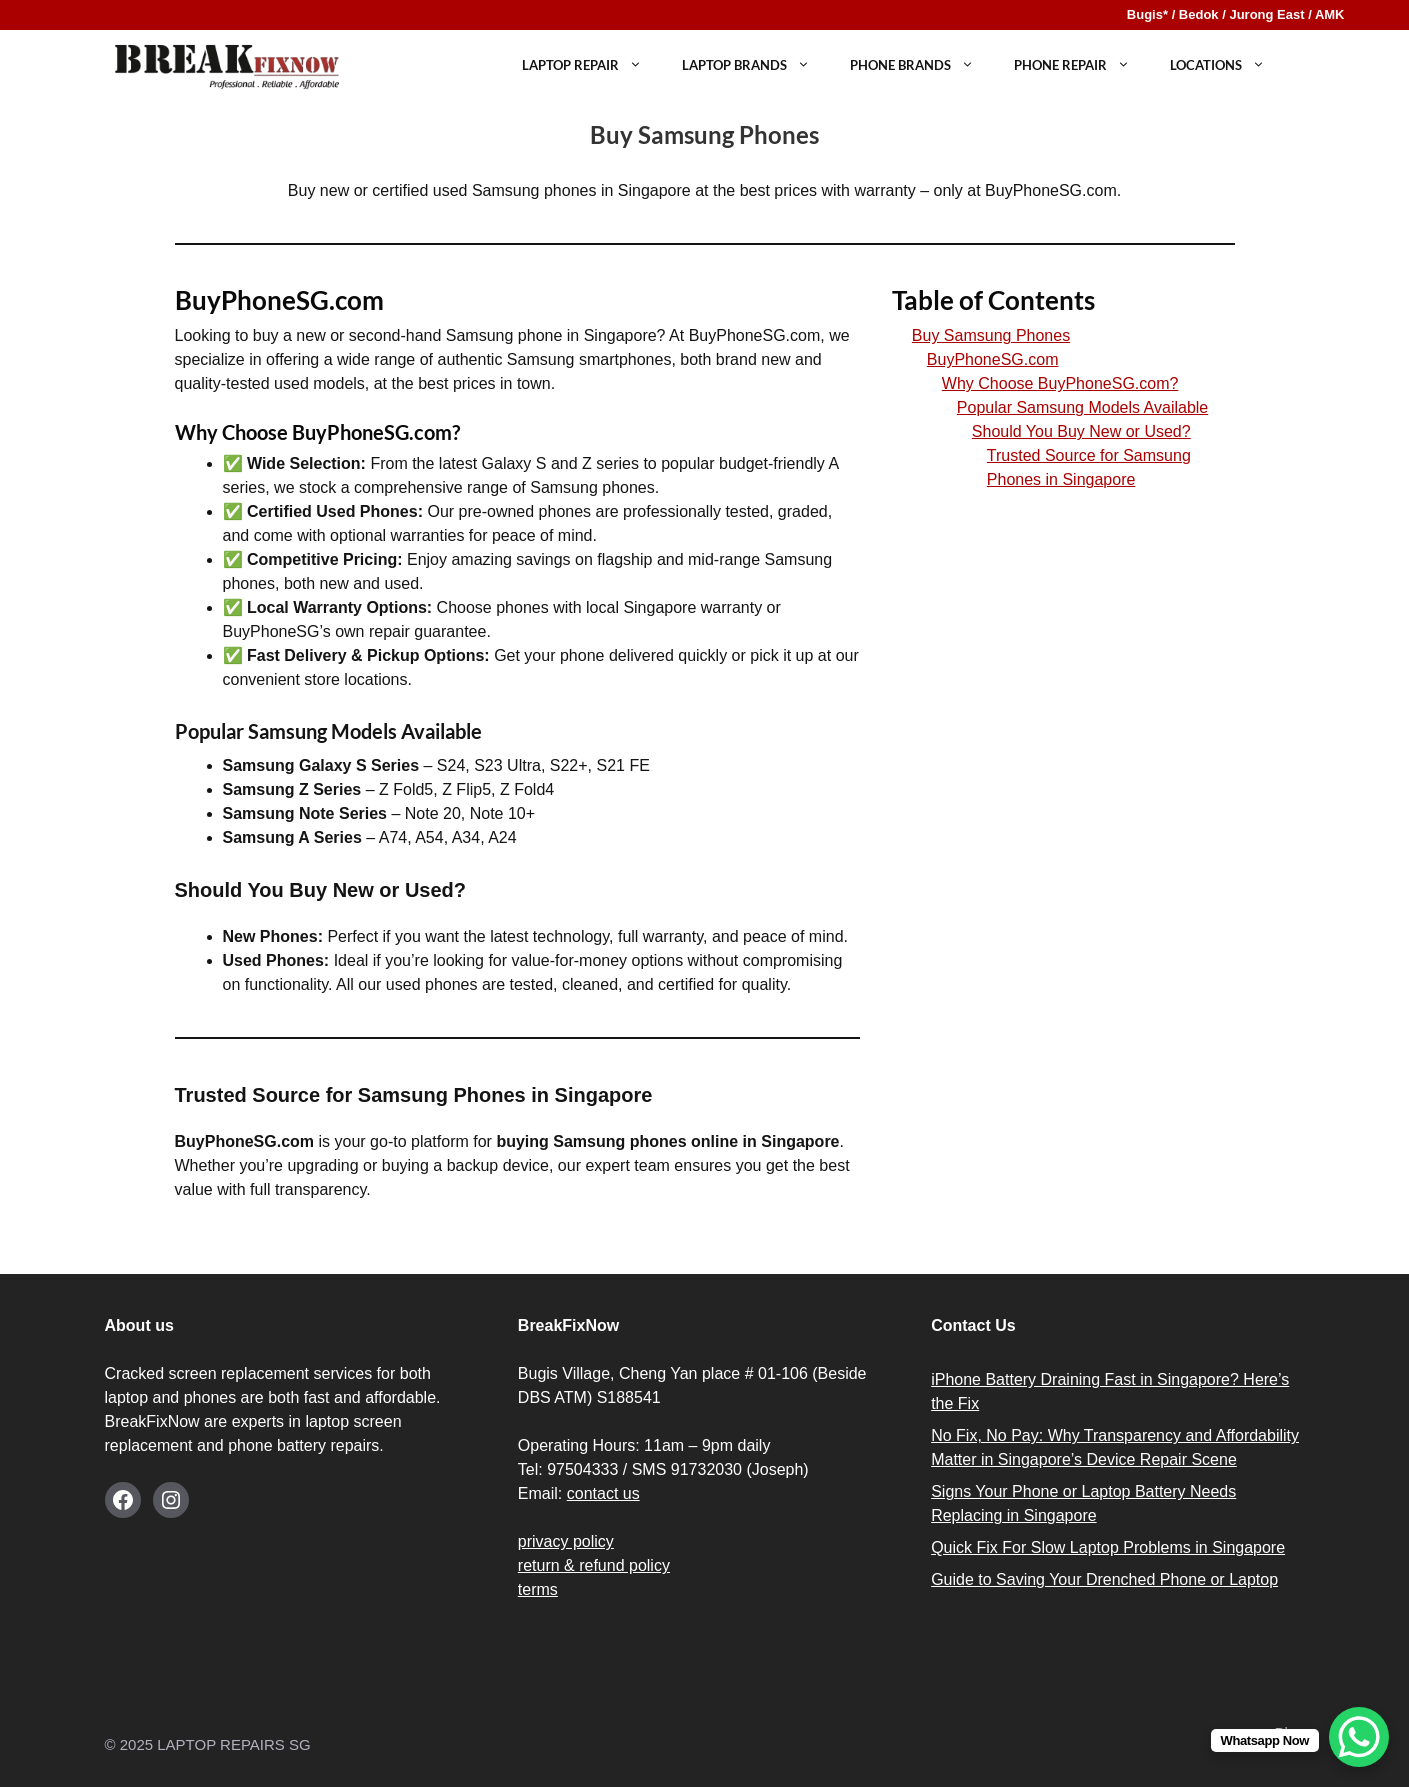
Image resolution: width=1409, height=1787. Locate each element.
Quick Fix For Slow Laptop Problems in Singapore (1108, 1547)
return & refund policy (594, 1565)
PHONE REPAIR (1082, 66)
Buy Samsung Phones (991, 335)
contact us (603, 1493)
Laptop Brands (756, 66)
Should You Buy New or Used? (1081, 431)
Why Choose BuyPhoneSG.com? (1060, 383)
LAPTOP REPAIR (592, 66)
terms (538, 1589)
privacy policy (566, 1541)
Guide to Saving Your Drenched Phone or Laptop (1104, 1579)
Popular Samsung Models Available (1082, 407)
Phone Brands (922, 66)
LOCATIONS (1227, 66)
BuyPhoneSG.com (993, 359)
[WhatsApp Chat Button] (1359, 1737)
